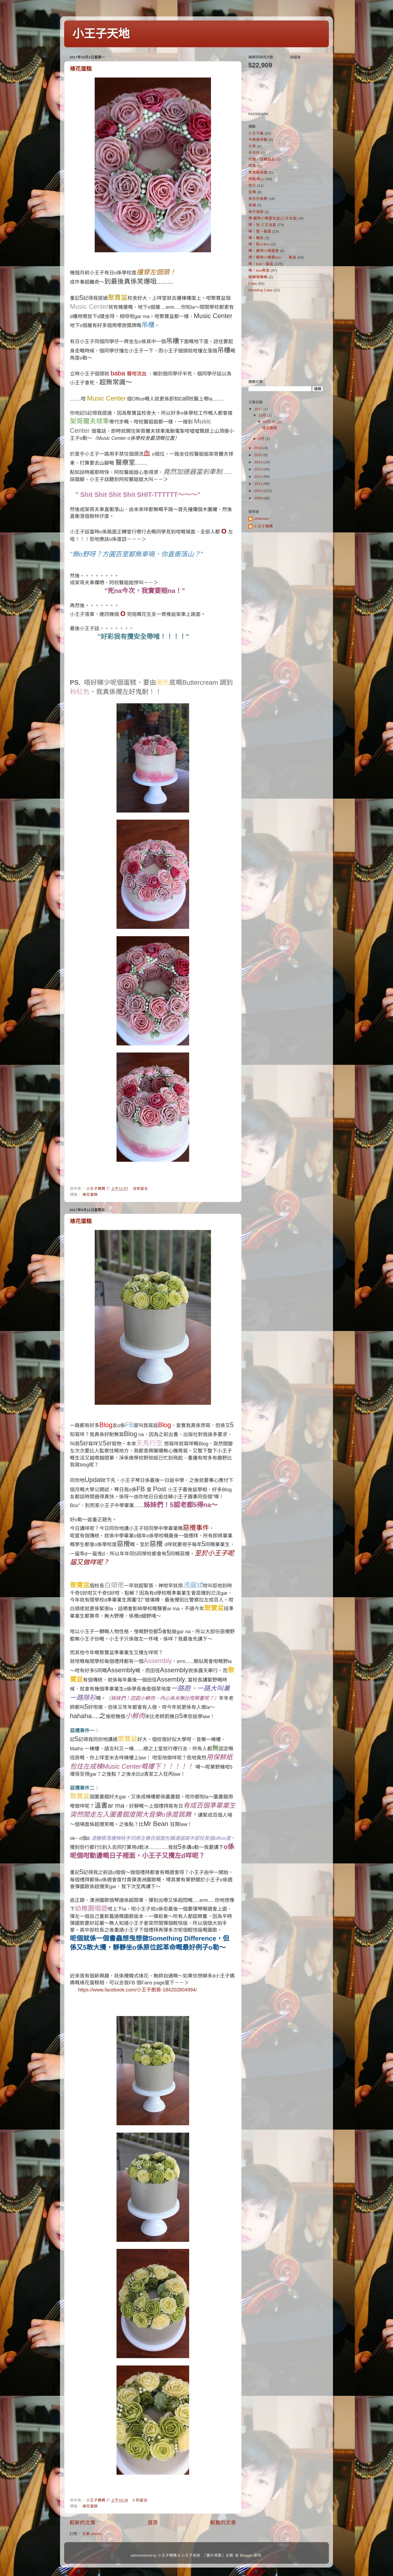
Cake (252, 283)
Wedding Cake (260, 290)
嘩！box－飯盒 (260, 264)
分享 (252, 146)
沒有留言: (141, 1189)
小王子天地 (101, 33)
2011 (258, 484)
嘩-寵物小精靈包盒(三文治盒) (273, 218)
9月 (261, 439)
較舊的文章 (223, 2522)
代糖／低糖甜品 (261, 159)
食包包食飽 (257, 199)
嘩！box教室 (259, 270)
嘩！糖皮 (256, 238)
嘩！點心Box (259, 244)
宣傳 (252, 192)
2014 (258, 462)
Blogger (246, 2555)
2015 (258, 455)
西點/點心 (256, 179)
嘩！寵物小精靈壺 (263, 251)
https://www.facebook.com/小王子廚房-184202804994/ (137, 1990)
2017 (258, 409)
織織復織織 (257, 277)
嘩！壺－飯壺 (259, 231)
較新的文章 (83, 2522)
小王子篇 (256, 133)
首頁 (153, 2522)
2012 (258, 477)
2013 (258, 469)
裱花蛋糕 (81, 69)
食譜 (252, 205)
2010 (258, 491)
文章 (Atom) (92, 2534)
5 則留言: (141, 2500)
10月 (262, 415)
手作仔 (254, 153)
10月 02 (270, 422)
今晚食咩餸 (257, 140)
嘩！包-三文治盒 (262, 225)
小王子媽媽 (263, 526)
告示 (252, 185)
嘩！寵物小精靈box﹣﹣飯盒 (272, 257)
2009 (258, 498)
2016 (258, 448)
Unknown (261, 519)
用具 (252, 166)
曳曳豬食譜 (257, 172)
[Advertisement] (282, 336)
